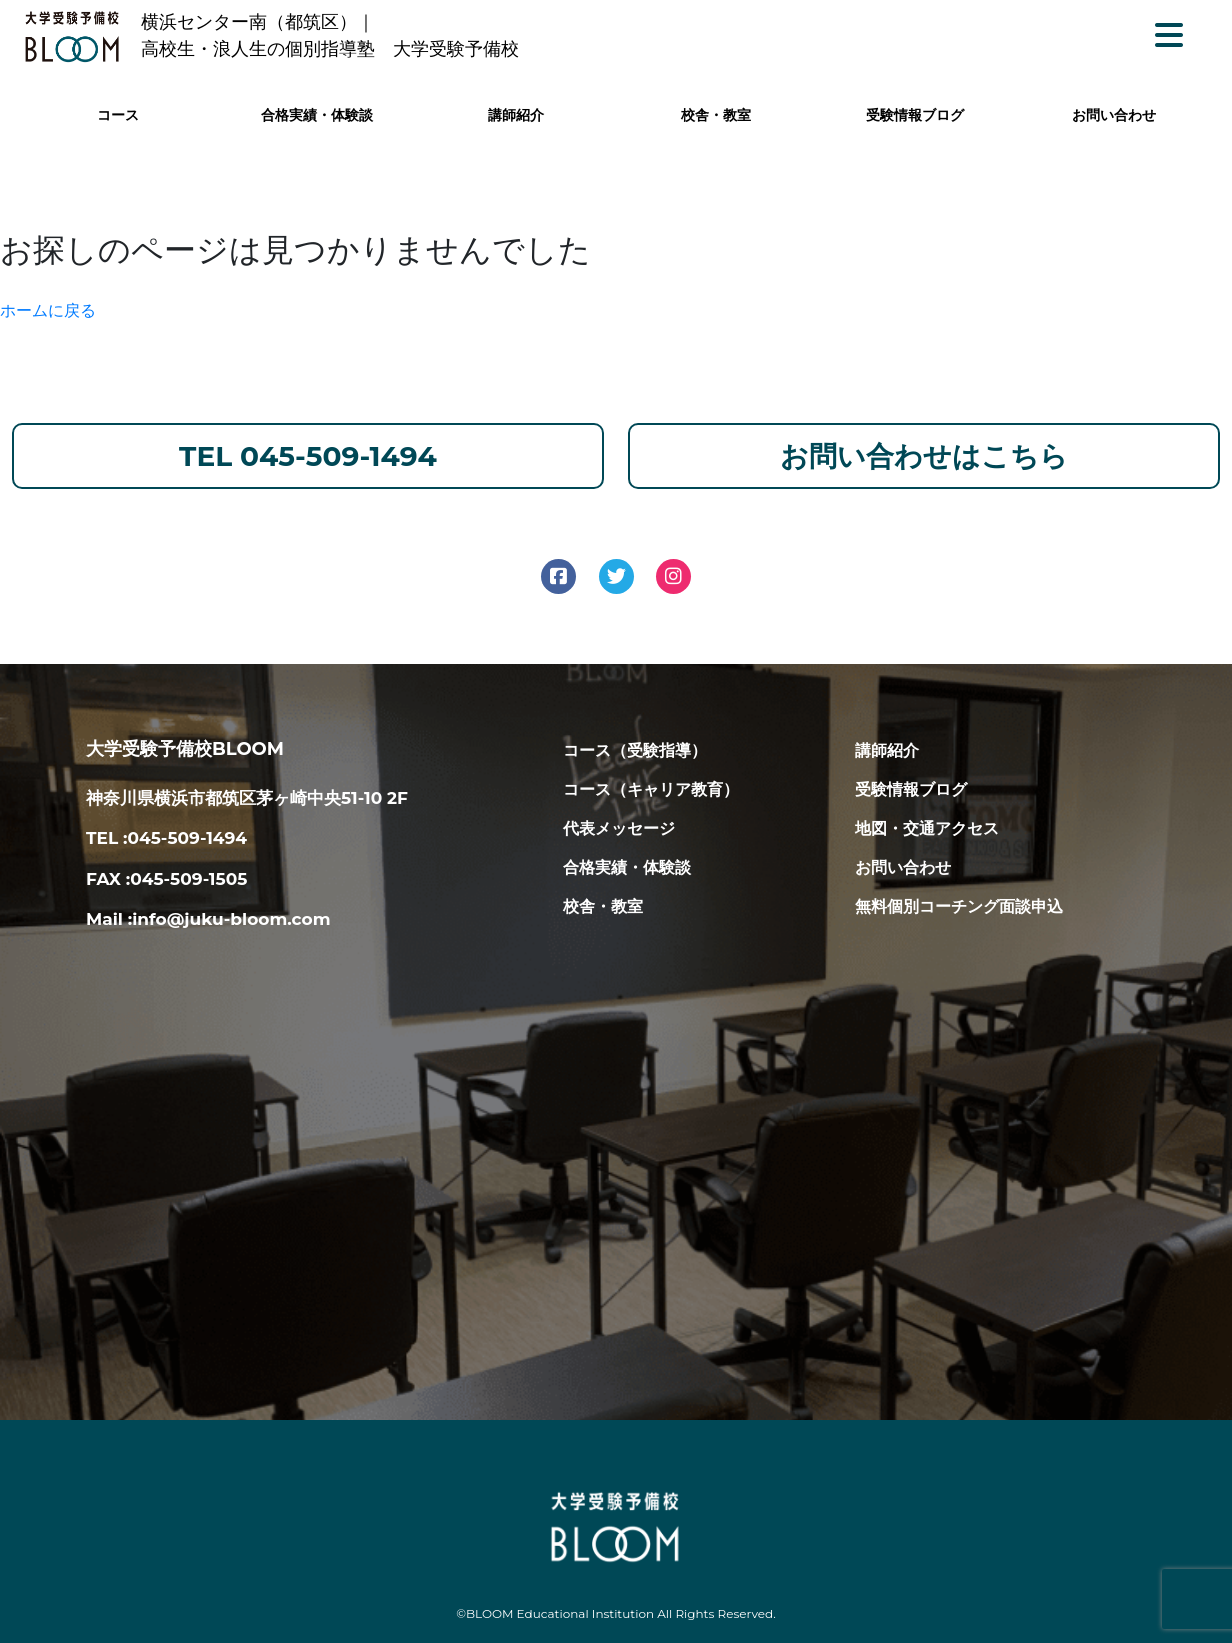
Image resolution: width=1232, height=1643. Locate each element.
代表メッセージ (619, 828)
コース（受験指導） (635, 750)
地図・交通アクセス (927, 828)
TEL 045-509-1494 (308, 456)
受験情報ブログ (915, 115)
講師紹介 (516, 115)
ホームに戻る (48, 310)
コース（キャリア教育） (651, 789)
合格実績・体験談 (317, 115)
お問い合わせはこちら (924, 456)
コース (118, 115)
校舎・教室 (716, 115)
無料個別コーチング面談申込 (959, 906)
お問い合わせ (1114, 115)
